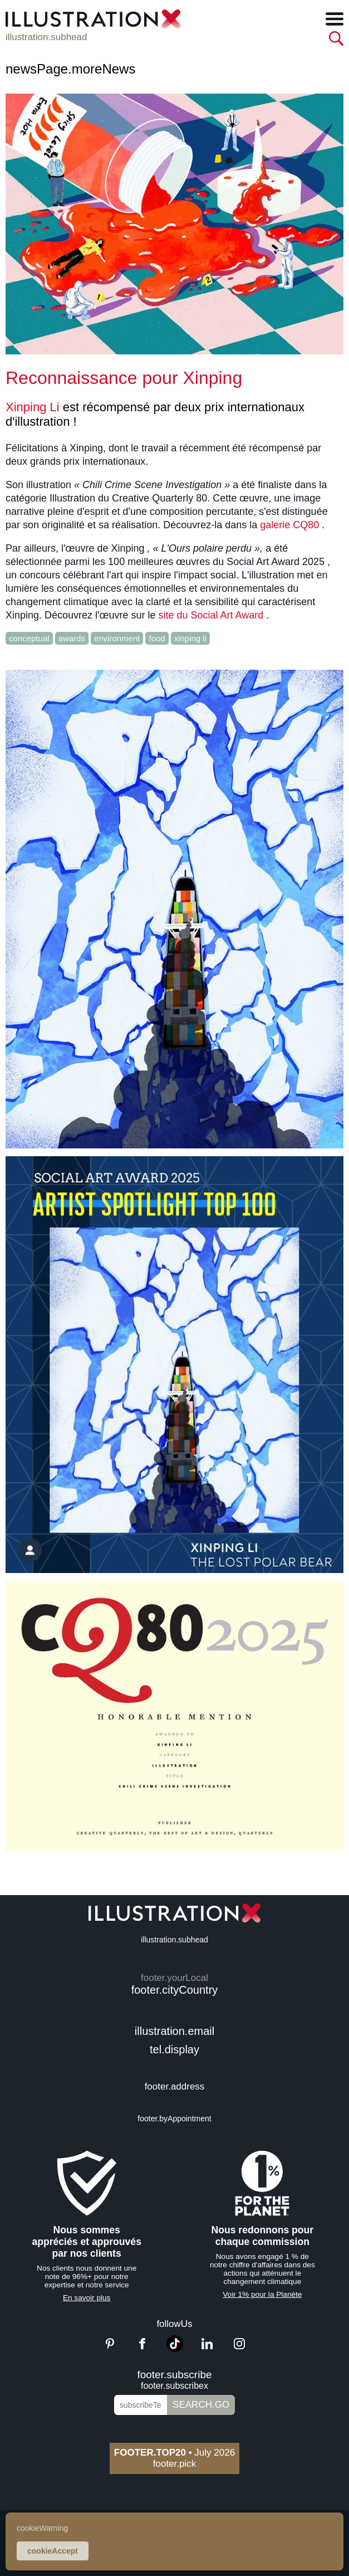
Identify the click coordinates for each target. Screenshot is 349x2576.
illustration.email (174, 2031)
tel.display (174, 2049)
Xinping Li (33, 407)
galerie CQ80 (289, 524)
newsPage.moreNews (70, 68)
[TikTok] (174, 2349)
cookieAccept (52, 2550)
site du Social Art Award (211, 615)
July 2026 (174, 2452)
